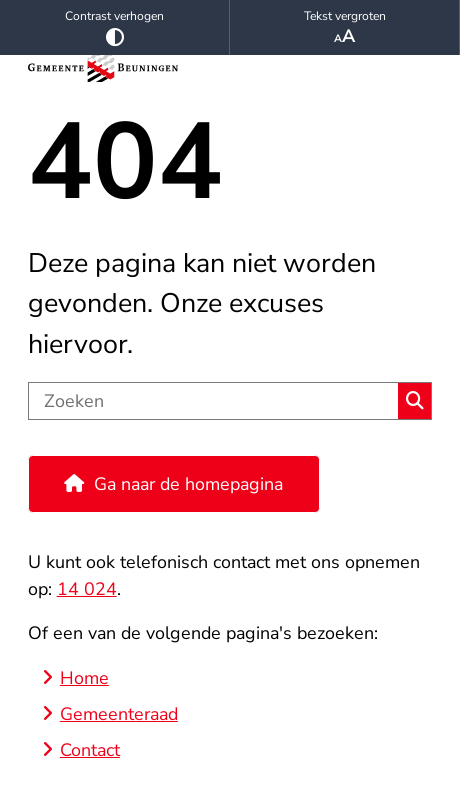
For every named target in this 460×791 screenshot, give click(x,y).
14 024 (87, 589)
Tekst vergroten (344, 28)
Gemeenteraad (119, 714)
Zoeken (415, 401)
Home (84, 678)
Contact (90, 750)
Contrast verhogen (114, 27)
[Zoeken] (214, 401)
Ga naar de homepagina (188, 484)
